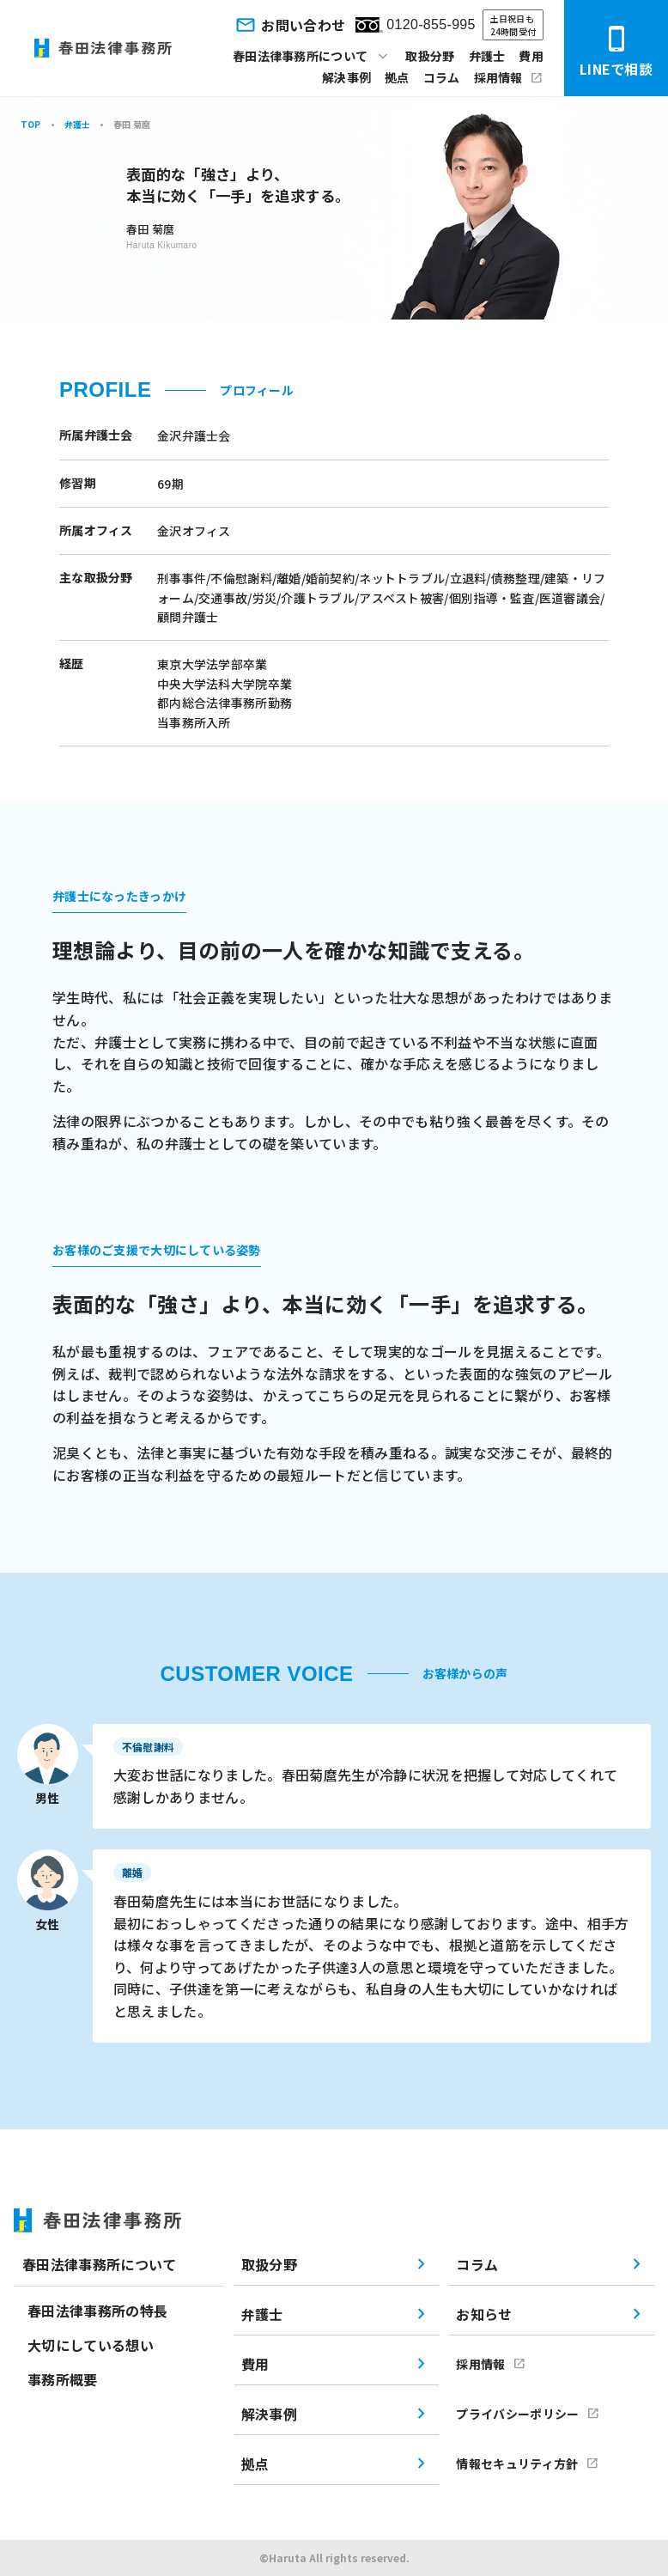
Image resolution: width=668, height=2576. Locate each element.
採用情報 (498, 77)
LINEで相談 (616, 52)
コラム (441, 77)
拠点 (397, 77)
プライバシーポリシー (517, 2413)
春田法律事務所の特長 (97, 2310)
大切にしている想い (90, 2345)
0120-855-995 (415, 25)
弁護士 (487, 55)
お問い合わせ (289, 25)
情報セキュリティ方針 (517, 2463)
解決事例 (346, 77)
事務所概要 (62, 2379)
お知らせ (484, 2314)
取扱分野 (429, 55)
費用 (531, 55)
